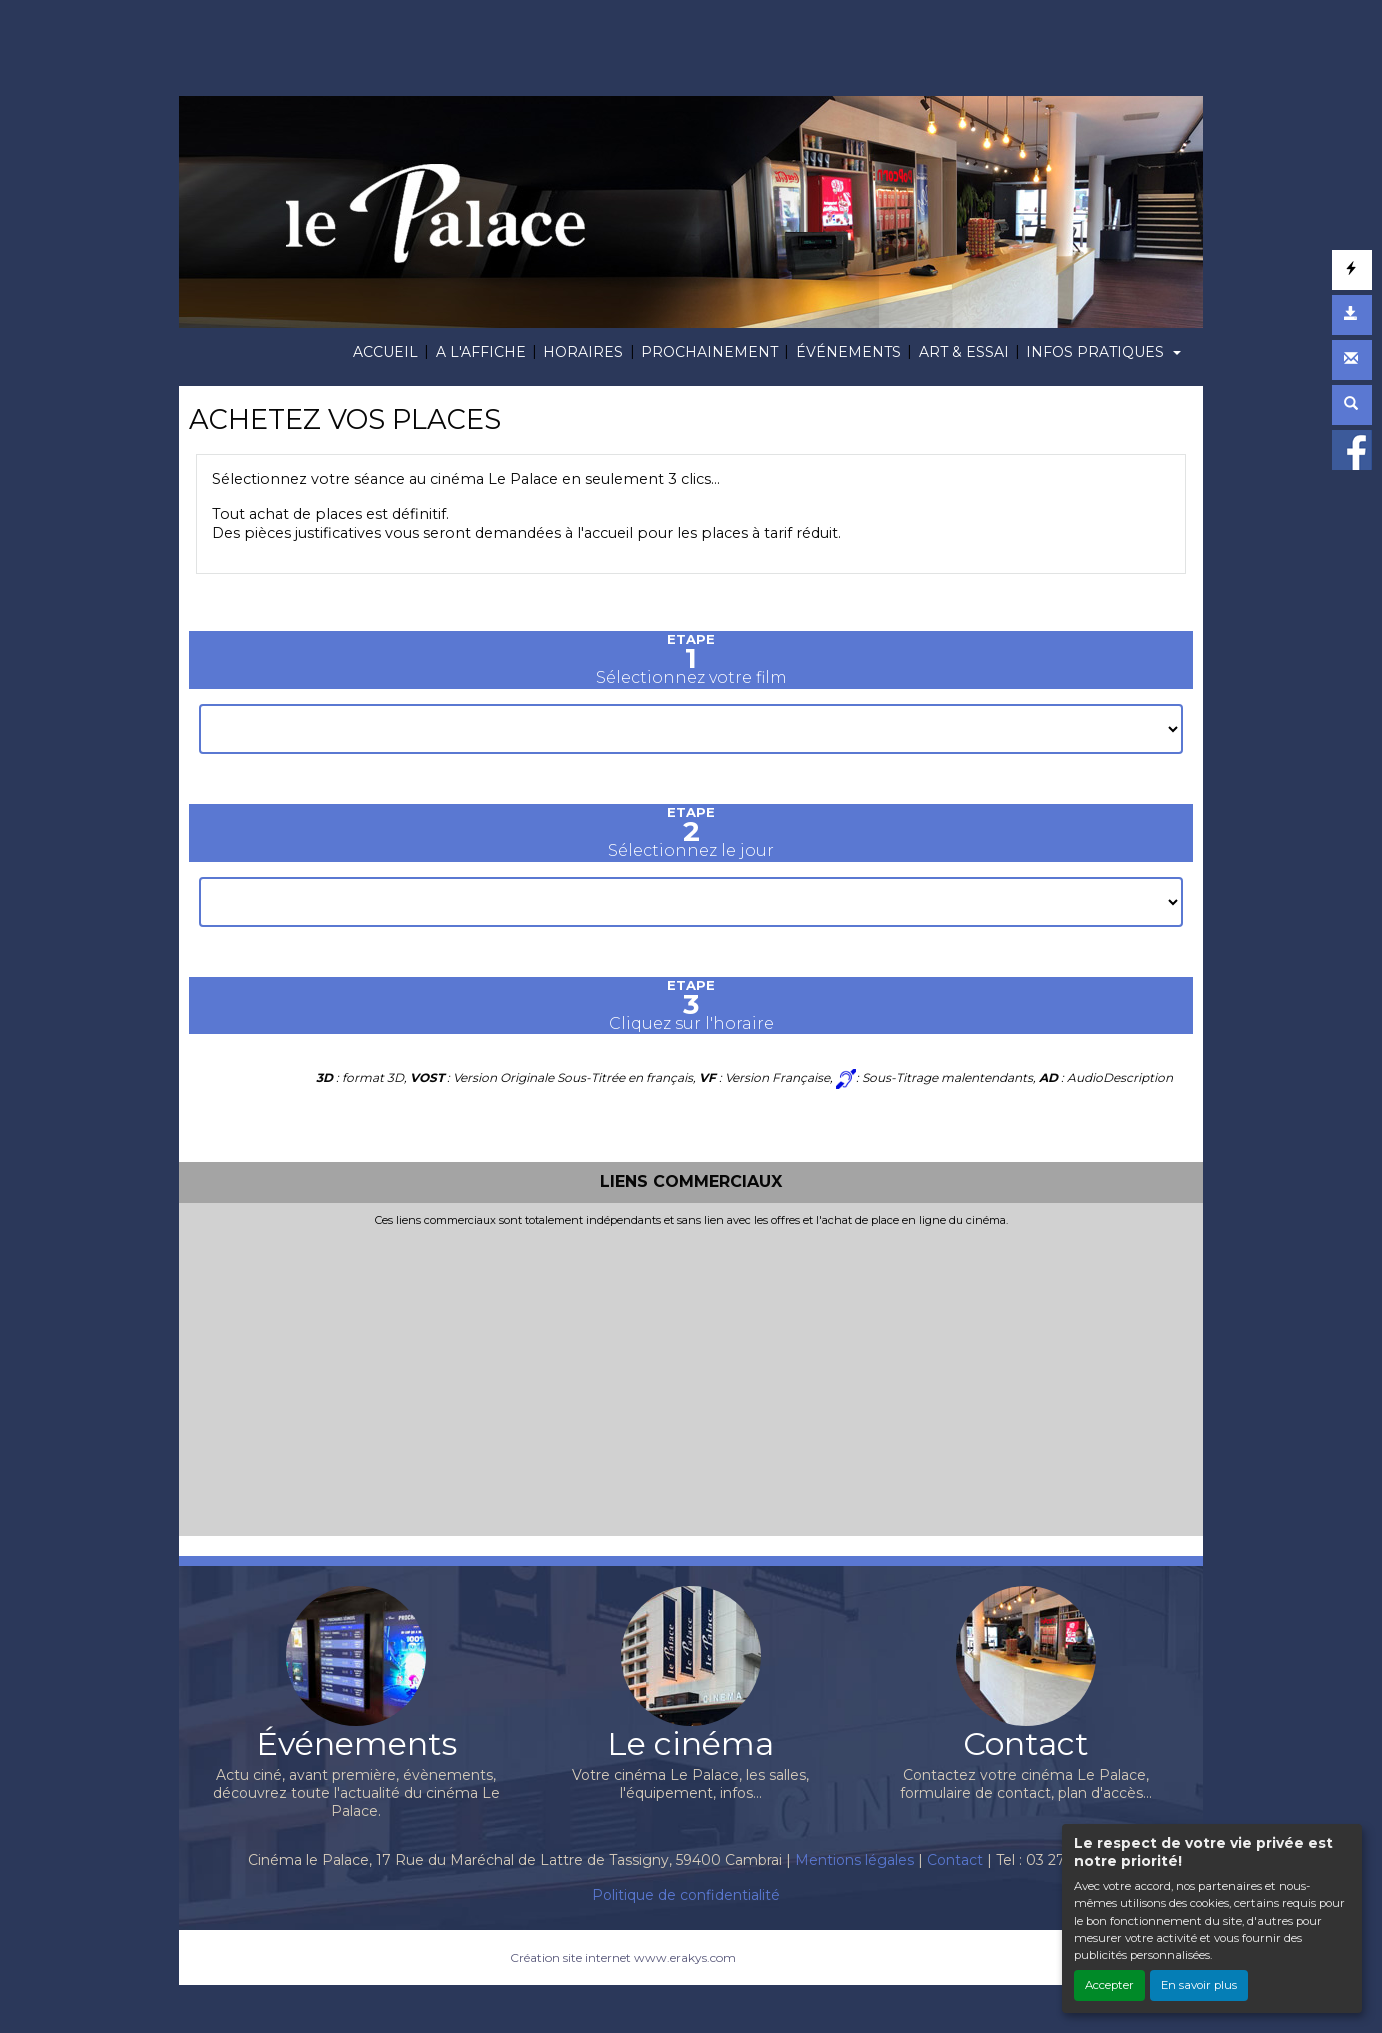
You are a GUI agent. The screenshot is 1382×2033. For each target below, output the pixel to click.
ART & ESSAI (964, 352)
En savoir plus (1199, 1985)
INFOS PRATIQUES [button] (1097, 352)
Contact (955, 1860)
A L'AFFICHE (481, 352)
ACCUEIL (385, 352)
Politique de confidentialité (686, 1895)
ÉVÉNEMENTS (848, 352)
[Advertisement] (691, 1377)
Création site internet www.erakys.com (623, 1957)
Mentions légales (854, 1860)
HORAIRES (583, 352)
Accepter (1109, 1985)
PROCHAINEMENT (709, 352)
